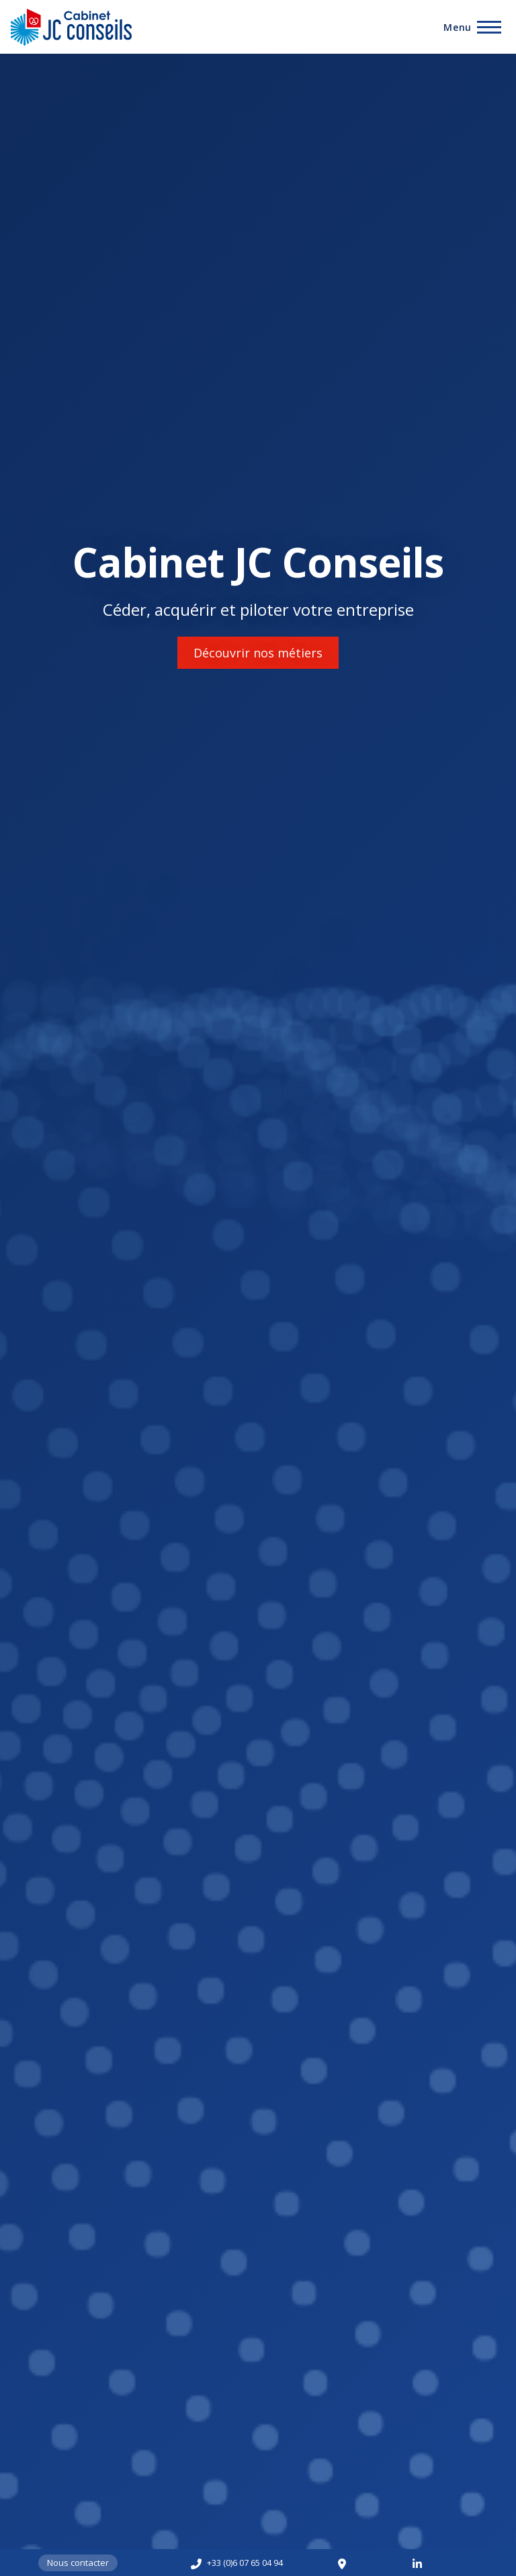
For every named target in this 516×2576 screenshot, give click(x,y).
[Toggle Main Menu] (472, 27)
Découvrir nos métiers (258, 653)
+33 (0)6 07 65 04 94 (245, 2563)
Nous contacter (78, 2563)
